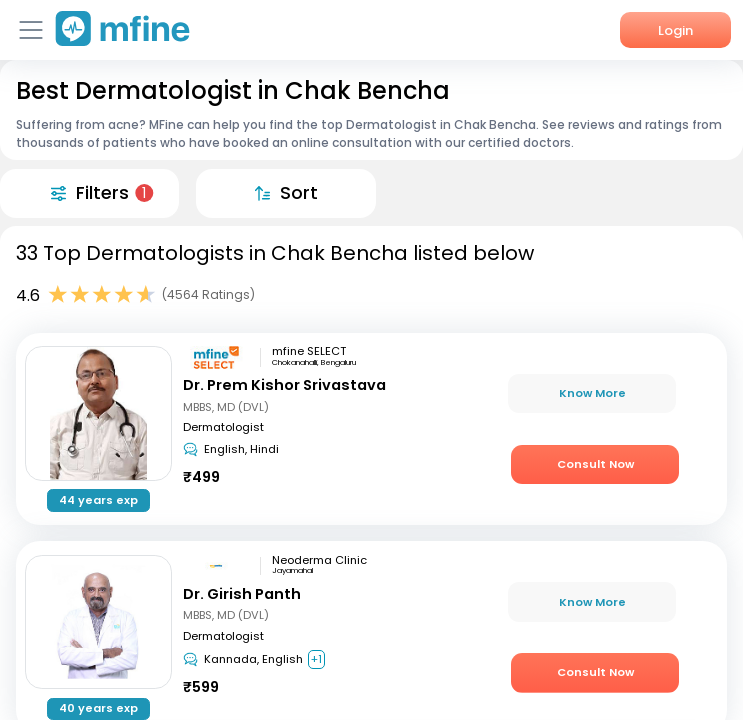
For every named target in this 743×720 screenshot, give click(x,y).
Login (675, 30)
